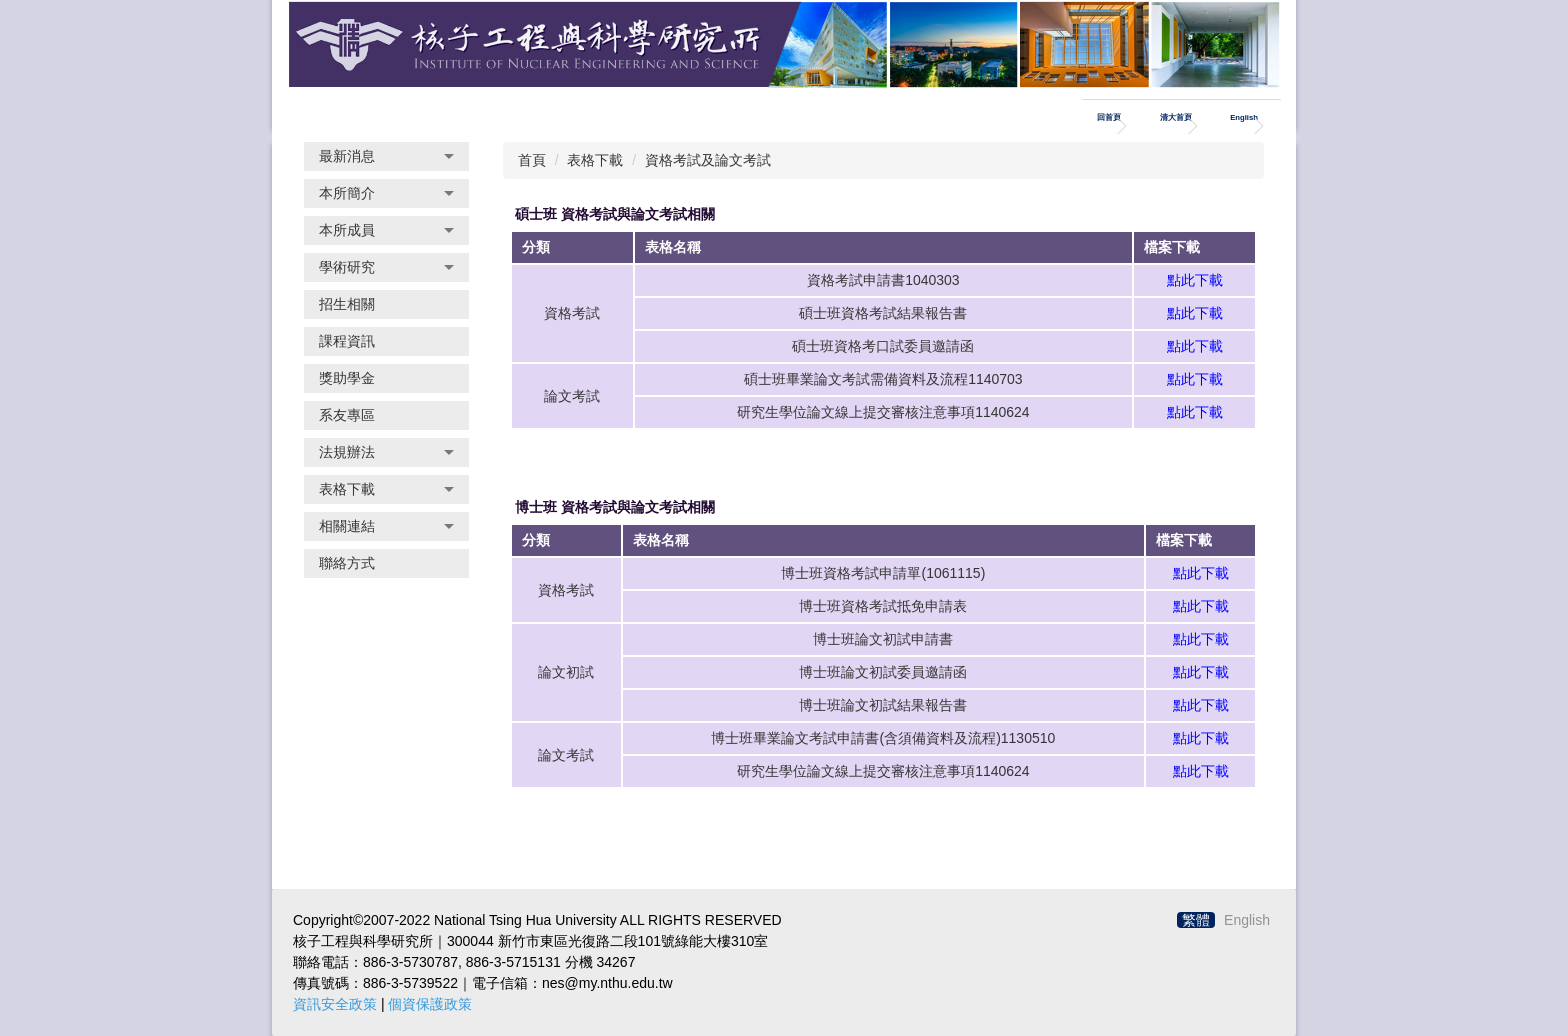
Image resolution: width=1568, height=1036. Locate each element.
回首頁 (1109, 117)
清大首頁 (1176, 117)
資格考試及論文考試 (708, 160)
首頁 (532, 160)
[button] (386, 156)
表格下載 (595, 160)
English (1244, 117)
